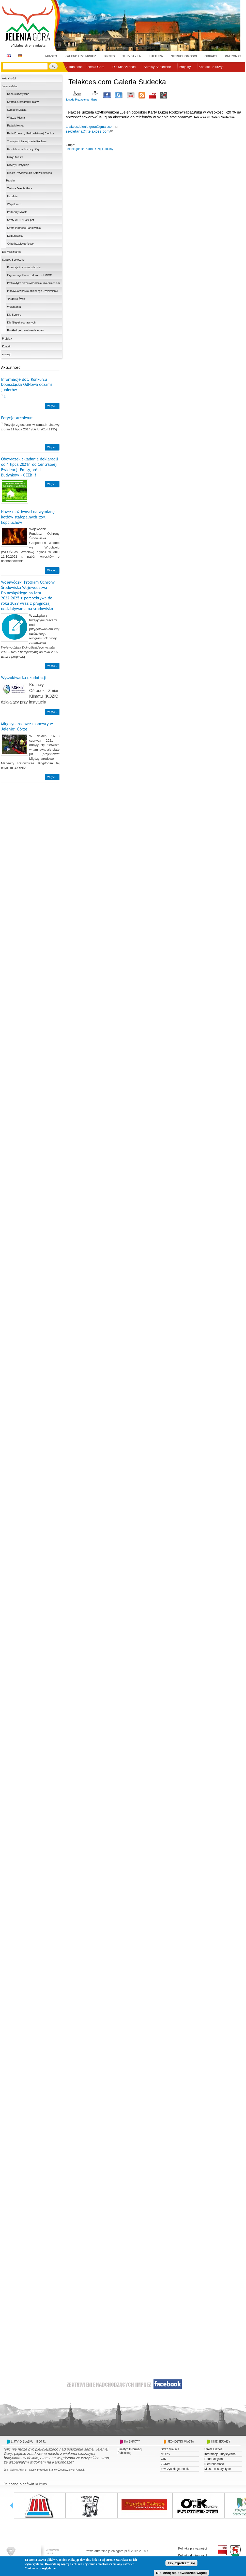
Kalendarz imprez (80, 56)
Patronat (233, 56)
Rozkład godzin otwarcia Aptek (25, 330)
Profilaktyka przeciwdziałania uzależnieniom (33, 283)
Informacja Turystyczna (220, 2454)
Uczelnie (12, 196)
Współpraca (14, 204)
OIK (163, 2459)
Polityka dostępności (192, 2555)
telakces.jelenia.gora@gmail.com (90, 127)
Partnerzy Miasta (17, 212)
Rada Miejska (15, 125)
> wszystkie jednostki (175, 2469)
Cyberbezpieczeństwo (20, 243)
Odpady (211, 56)
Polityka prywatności (192, 2548)
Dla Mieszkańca (124, 67)
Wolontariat (14, 306)
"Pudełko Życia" (16, 298)
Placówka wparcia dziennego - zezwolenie (32, 290)
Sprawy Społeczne (157, 67)
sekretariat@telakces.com (88, 131)
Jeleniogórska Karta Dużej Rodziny (89, 149)
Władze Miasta (16, 117)
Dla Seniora (14, 314)
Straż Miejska (170, 2449)
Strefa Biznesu (214, 2449)
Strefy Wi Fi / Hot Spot (20, 219)
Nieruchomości (184, 56)
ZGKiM (165, 2464)
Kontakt (204, 67)
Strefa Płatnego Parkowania (24, 227)
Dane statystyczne (18, 93)
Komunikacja (15, 235)
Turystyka (131, 56)
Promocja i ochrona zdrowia (24, 267)
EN (8, 55)
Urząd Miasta (15, 157)
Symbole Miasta (16, 109)
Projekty (185, 67)
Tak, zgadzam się (181, 2563)
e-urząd (218, 67)
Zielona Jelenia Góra (19, 188)
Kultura (155, 56)
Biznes (109, 56)
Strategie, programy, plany (23, 101)
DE (19, 55)
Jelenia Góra (95, 67)
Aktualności (74, 67)
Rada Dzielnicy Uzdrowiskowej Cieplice (30, 133)
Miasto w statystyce (217, 2469)
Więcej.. (52, 405)
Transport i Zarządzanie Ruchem (27, 141)
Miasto (51, 56)
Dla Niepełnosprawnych (21, 322)
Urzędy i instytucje (18, 164)
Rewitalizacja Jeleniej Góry (23, 149)
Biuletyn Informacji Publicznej (129, 2451)
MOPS (165, 2454)
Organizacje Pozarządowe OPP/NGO (29, 275)
